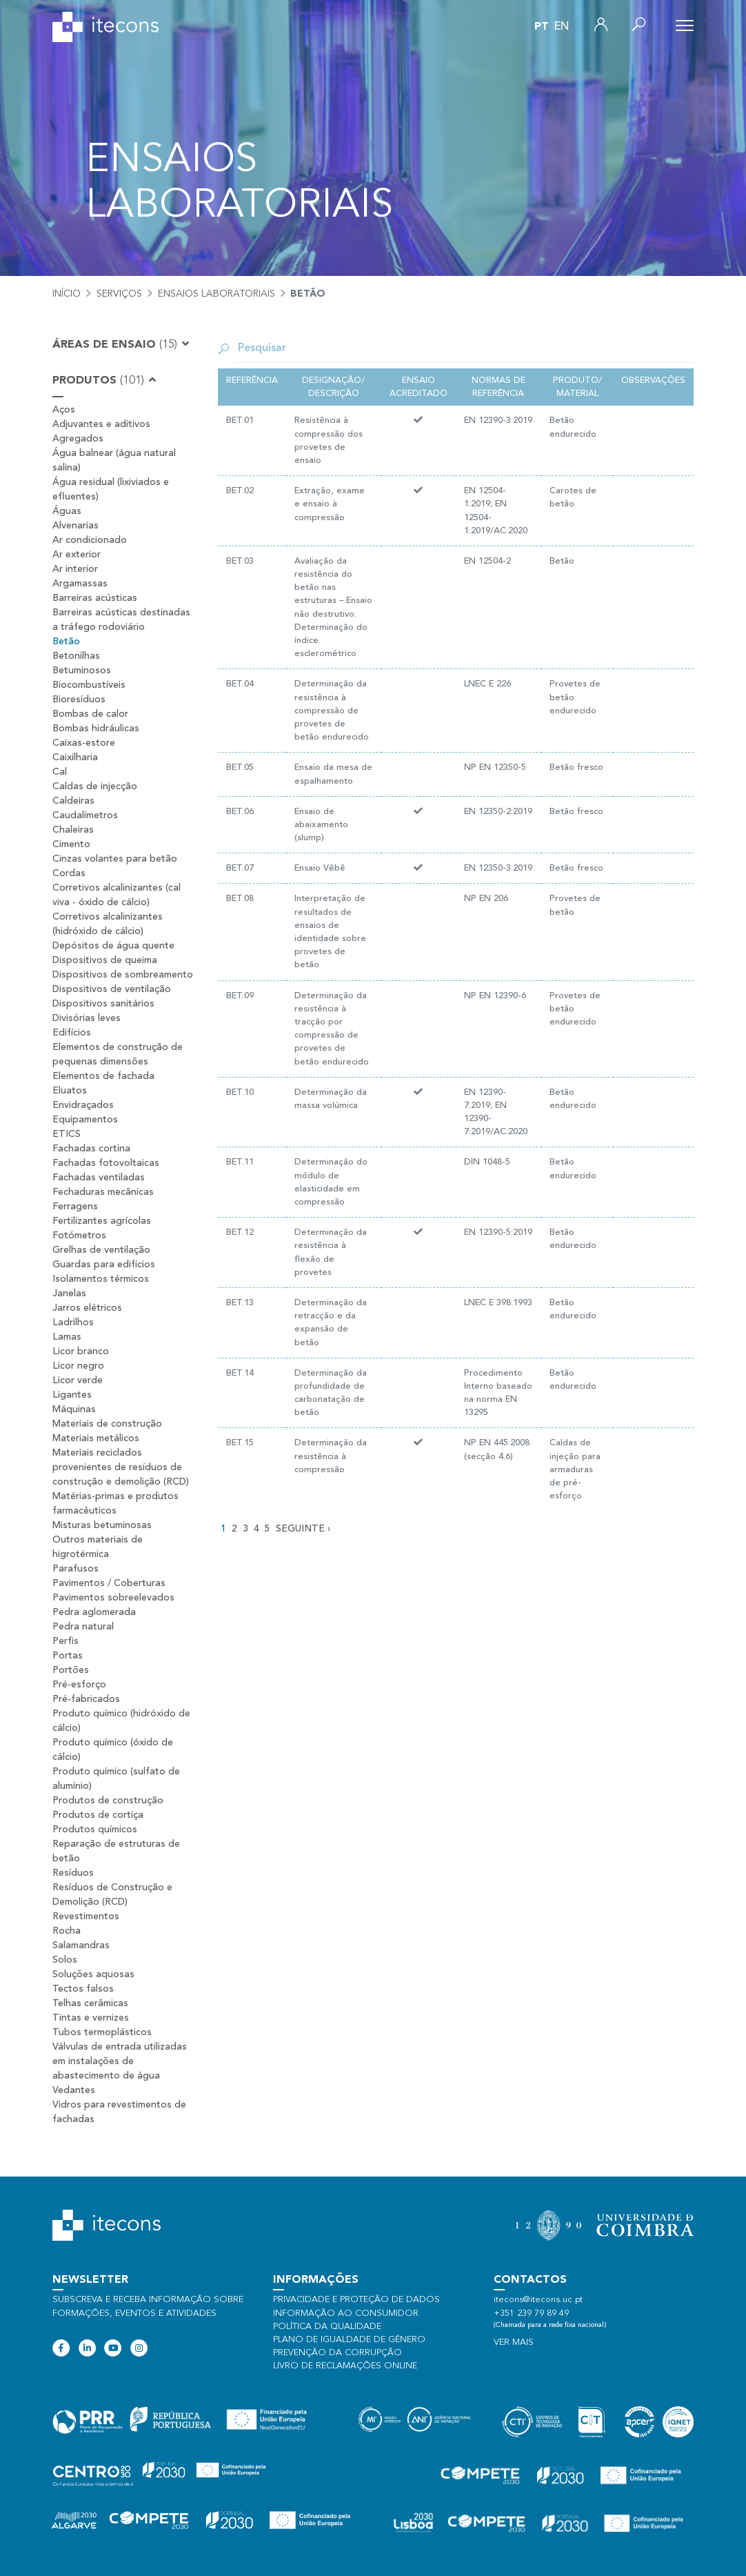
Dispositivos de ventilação (111, 989)
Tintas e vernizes (90, 2018)
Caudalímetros (85, 815)
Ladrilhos (73, 1322)
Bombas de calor (90, 714)
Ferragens (75, 1206)
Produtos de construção (107, 1800)
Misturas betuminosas (102, 1525)
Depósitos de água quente (113, 946)
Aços (63, 410)
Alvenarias (75, 526)
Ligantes (72, 1395)
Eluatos (69, 1091)
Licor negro (78, 1366)
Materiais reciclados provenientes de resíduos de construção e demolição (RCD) (120, 1467)
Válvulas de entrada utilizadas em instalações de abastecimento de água (119, 2061)
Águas (66, 511)
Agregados (77, 439)
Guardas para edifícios (103, 1264)
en (561, 26)
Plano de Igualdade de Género (349, 2339)
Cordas (68, 873)
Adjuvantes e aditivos (101, 424)
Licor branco (80, 1351)
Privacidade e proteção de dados (356, 2299)
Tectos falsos (83, 1989)
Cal (59, 772)
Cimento (71, 844)
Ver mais (514, 2342)
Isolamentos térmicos (100, 1279)
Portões (70, 1670)
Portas (67, 1656)
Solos (64, 1960)
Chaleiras (73, 830)
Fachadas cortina (91, 1148)
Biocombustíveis (88, 685)
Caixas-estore (83, 743)
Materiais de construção (107, 1424)
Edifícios (71, 1033)
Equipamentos (85, 1119)
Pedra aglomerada (94, 1612)
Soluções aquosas (93, 1974)
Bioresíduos (78, 699)
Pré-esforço (79, 1685)
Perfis (65, 1641)
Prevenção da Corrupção (337, 2352)
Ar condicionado (89, 540)
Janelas (69, 1293)
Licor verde (77, 1380)
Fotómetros (79, 1235)
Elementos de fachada (103, 1076)
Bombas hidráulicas (95, 728)
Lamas (66, 1337)
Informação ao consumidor (346, 2313)
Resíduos (73, 1873)
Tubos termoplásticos (102, 2032)
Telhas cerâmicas (90, 2003)
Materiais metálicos (95, 1438)
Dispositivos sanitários (103, 1004)
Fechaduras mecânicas (103, 1192)
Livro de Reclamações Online (345, 2365)
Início (66, 294)
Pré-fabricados (86, 1699)
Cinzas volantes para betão (114, 859)
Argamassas (80, 583)
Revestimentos (85, 1916)
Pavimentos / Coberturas (108, 1583)
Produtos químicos (94, 1829)
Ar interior (75, 569)
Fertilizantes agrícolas (101, 1221)
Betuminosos (81, 670)
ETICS (66, 1134)
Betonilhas (76, 656)
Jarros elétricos (87, 1308)
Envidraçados (83, 1105)
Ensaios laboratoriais (216, 294)
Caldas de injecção (94, 786)
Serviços (119, 294)
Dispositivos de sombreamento (122, 975)
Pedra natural (83, 1627)
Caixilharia (75, 757)
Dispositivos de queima (104, 960)
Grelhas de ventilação (101, 1250)
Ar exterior (76, 554)
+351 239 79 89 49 (531, 2313)
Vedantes (73, 2090)
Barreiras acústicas (94, 598)
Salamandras (81, 1945)
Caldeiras (73, 801)
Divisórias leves (86, 1018)
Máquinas (74, 1409)
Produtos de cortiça (97, 1815)
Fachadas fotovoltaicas (105, 1163)
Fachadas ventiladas (98, 1177)
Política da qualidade (327, 2326)
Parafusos (75, 1569)
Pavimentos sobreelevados (113, 1598)
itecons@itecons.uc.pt (538, 2299)
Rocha (66, 1931)
